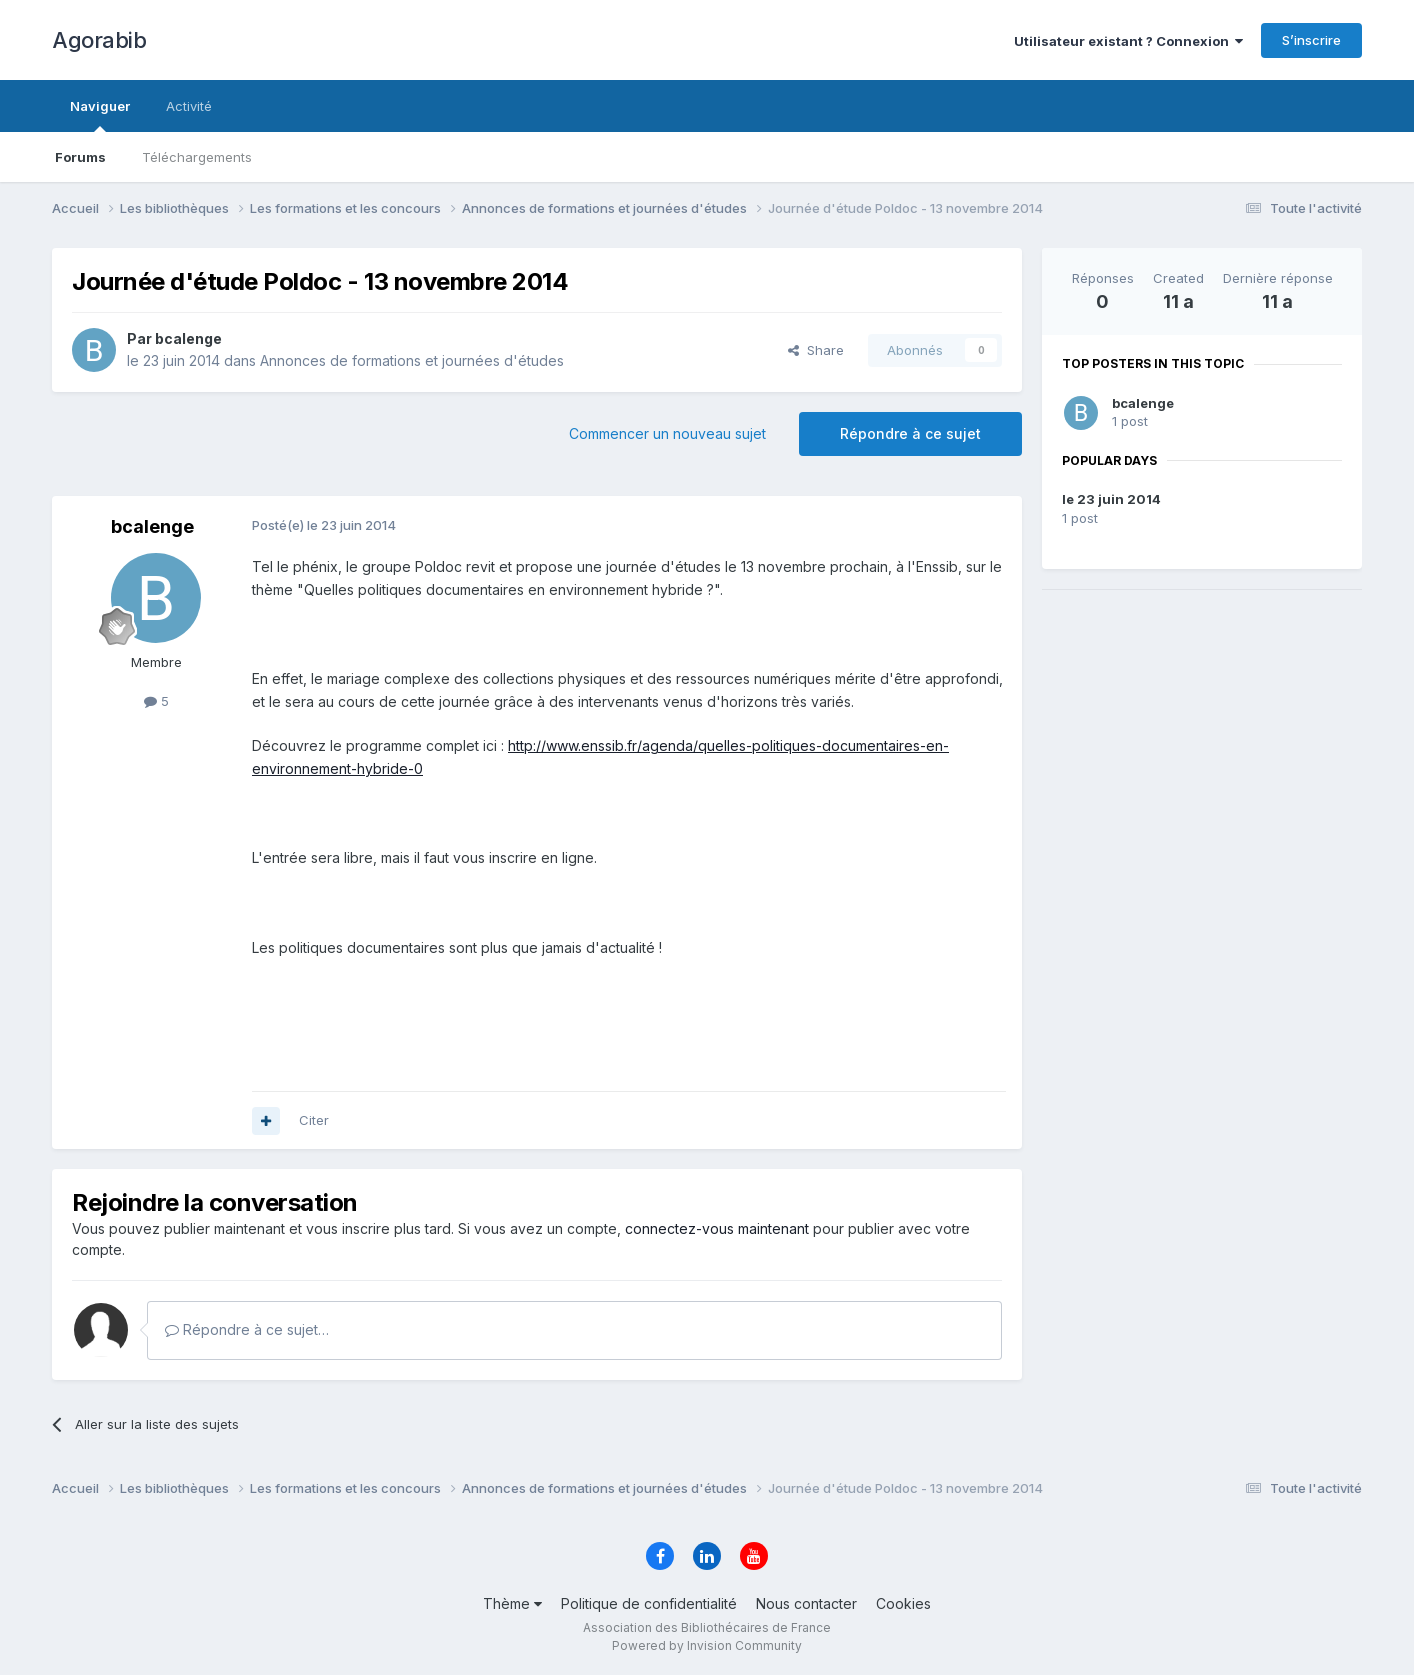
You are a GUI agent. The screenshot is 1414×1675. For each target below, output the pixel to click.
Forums (80, 157)
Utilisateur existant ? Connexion (1128, 41)
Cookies (903, 1603)
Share (816, 350)
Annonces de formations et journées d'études (412, 360)
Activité (189, 106)
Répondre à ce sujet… (247, 1329)
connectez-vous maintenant (717, 1228)
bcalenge (1143, 403)
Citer (314, 1120)
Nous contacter (806, 1603)
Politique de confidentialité (649, 1603)
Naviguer (100, 115)
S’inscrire (1311, 40)
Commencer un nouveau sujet (667, 433)
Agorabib (99, 40)
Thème (512, 1603)
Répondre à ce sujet (910, 433)
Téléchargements (197, 157)
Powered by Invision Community (707, 1645)
